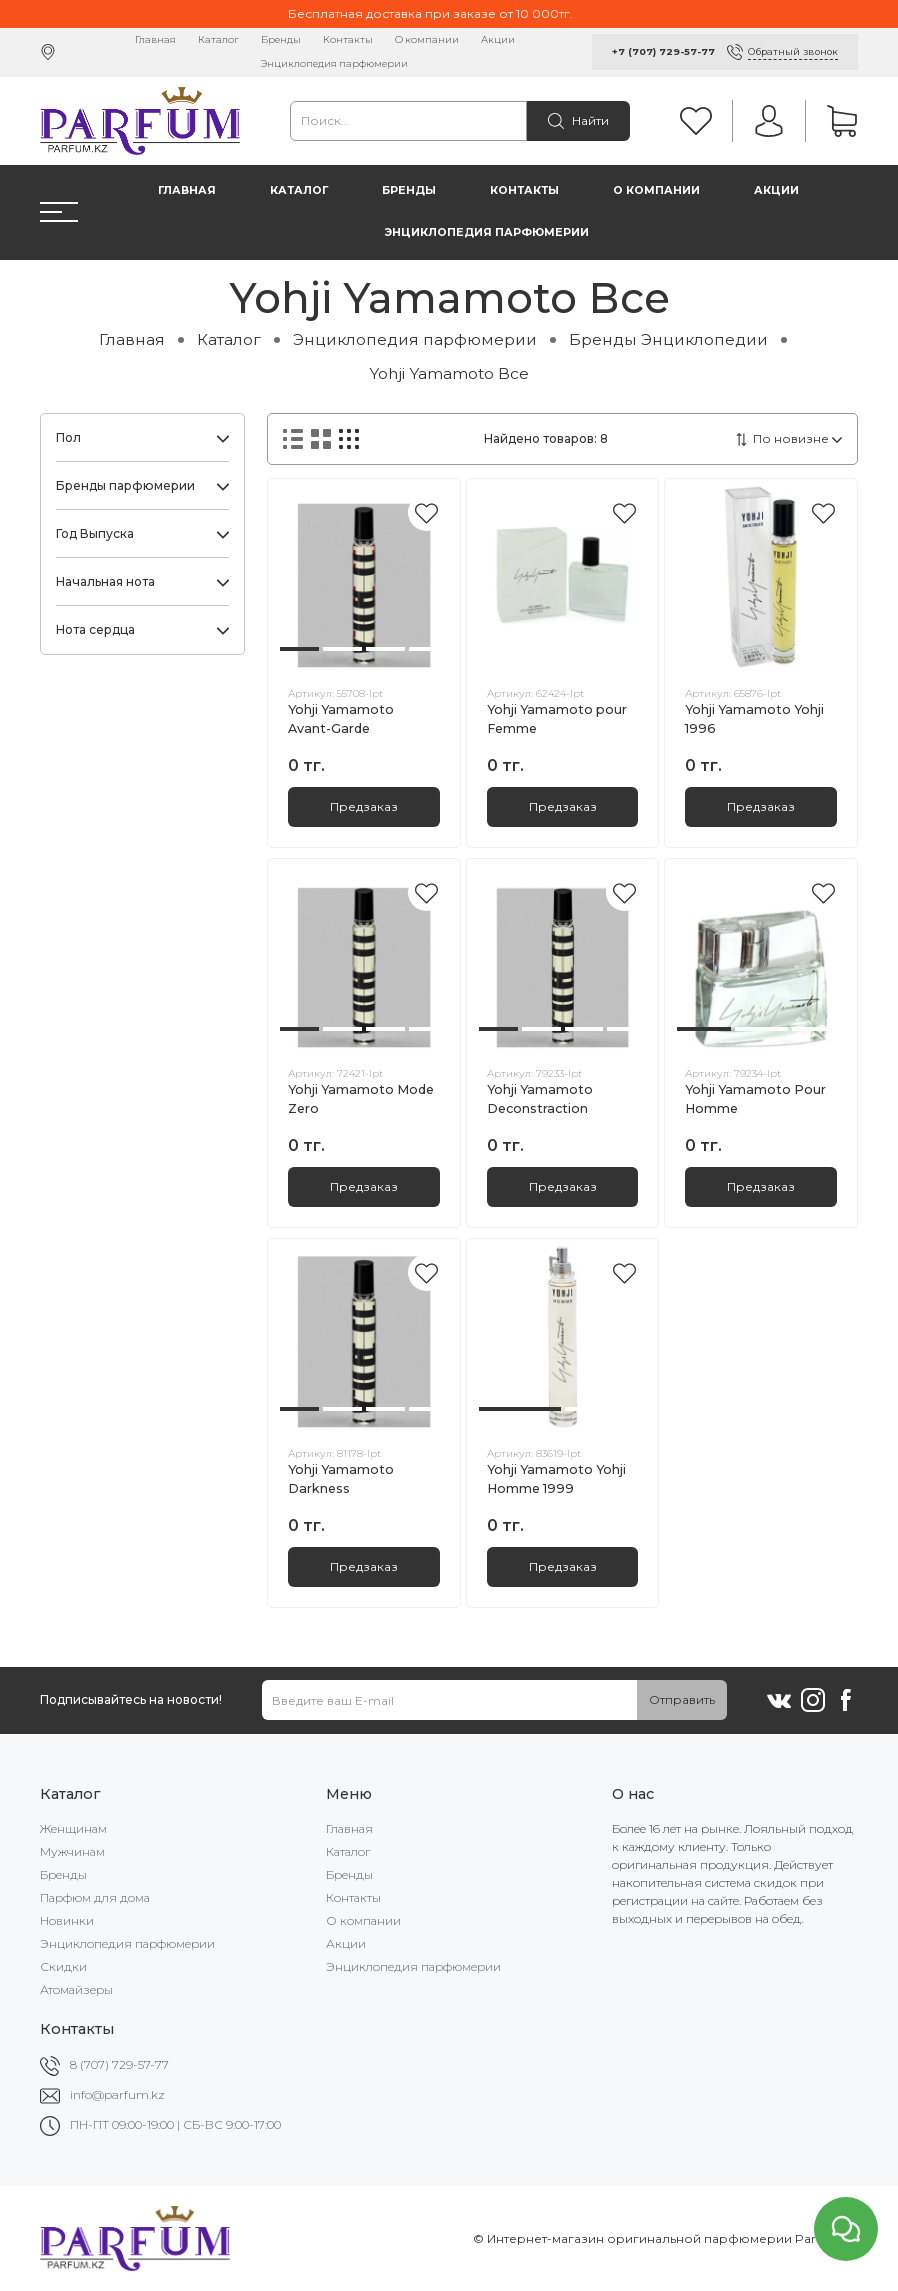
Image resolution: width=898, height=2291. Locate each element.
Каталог (218, 39)
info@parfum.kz (117, 2094)
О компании (427, 39)
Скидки (63, 1966)
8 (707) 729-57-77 (119, 2064)
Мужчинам (72, 1851)
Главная (155, 39)
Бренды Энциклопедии (668, 339)
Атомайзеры (76, 1989)
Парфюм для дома (95, 1897)
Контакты (348, 39)
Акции (498, 39)
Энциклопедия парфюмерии (334, 63)
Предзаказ (364, 806)
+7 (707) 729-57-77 (663, 51)
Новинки (67, 1920)
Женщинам (73, 1828)
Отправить (682, 1699)
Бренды (281, 39)
